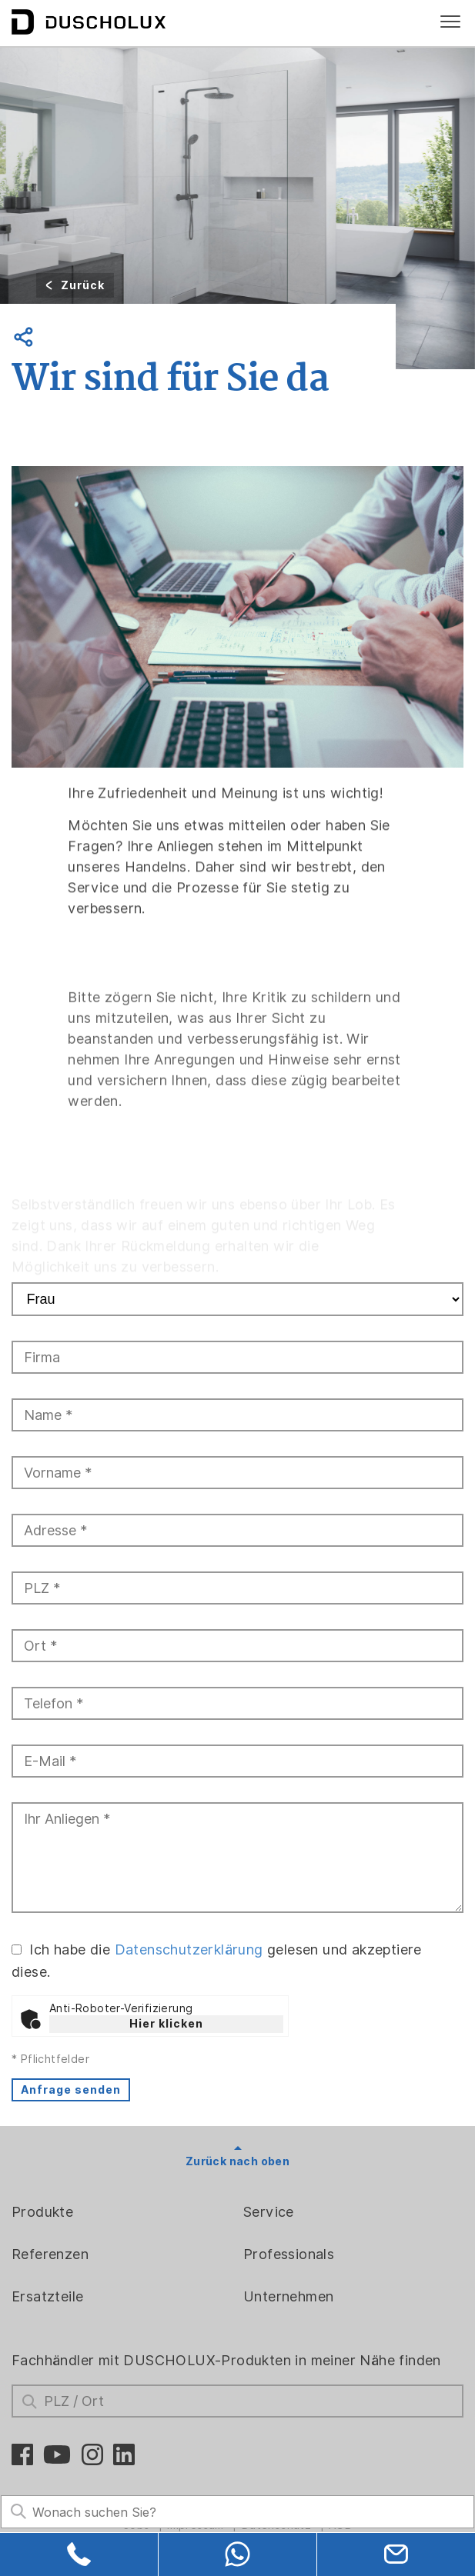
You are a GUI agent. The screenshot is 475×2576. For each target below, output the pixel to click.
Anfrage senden (71, 2090)
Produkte (42, 2212)
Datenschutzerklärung (189, 1949)
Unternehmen (288, 2296)
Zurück (83, 285)
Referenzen (50, 2254)
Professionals (288, 2254)
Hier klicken (166, 2024)
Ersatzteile (47, 2296)
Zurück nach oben (237, 2161)
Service (268, 2212)
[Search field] (237, 2512)
